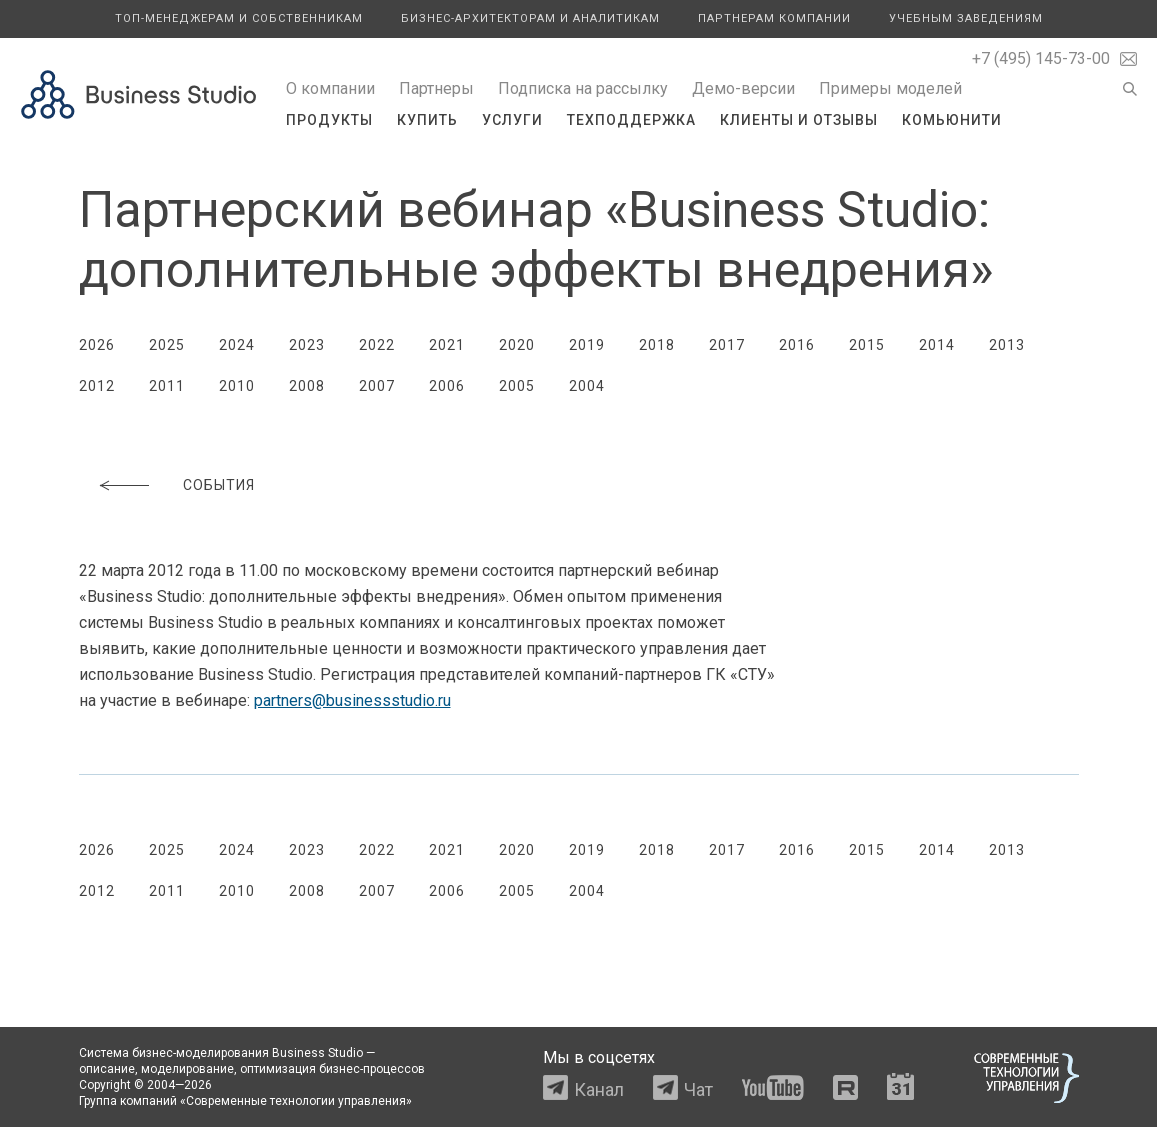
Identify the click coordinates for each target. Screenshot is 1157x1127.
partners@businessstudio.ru (352, 700)
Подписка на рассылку (583, 88)
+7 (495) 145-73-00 (1041, 58)
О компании (330, 88)
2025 (167, 345)
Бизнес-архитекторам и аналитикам (530, 18)
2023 (307, 345)
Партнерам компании (774, 18)
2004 (587, 386)
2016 (797, 345)
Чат (698, 1089)
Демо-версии (743, 88)
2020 (517, 345)
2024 (237, 345)
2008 (307, 386)
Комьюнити (952, 120)
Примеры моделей (890, 88)
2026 (97, 345)
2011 (167, 386)
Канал (599, 1089)
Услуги (512, 120)
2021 (447, 345)
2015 (867, 345)
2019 (587, 345)
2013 (1007, 345)
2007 (377, 386)
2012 (97, 386)
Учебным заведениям (966, 18)
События (219, 485)
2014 (937, 345)
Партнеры (436, 88)
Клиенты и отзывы (799, 120)
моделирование (187, 1069)
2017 (727, 345)
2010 (237, 386)
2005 (517, 386)
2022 (377, 345)
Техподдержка (631, 120)
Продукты (329, 120)
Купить (427, 120)
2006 (447, 386)
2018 (657, 345)
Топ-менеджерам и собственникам (239, 18)
